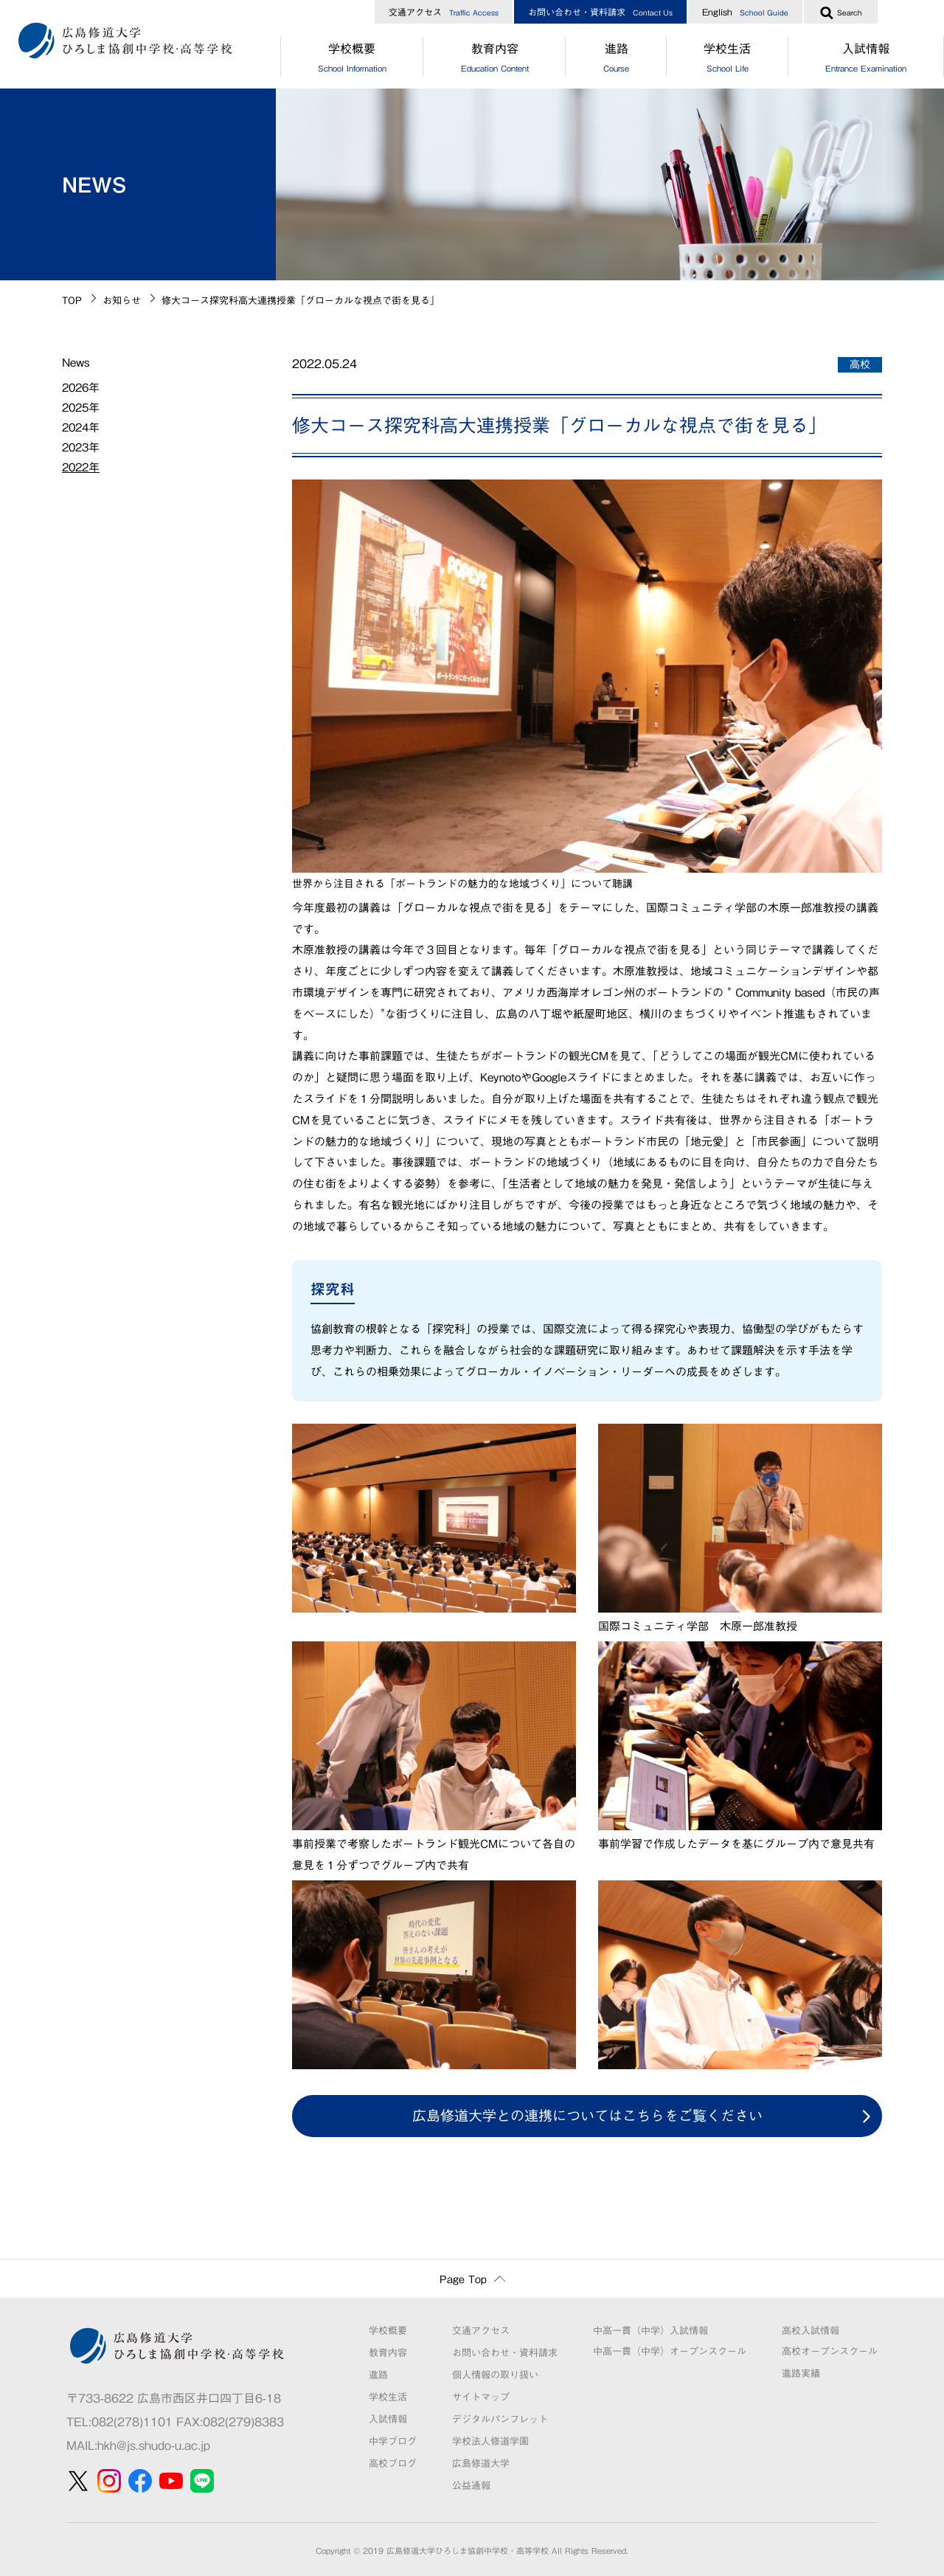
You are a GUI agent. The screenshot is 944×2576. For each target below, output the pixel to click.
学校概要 (352, 60)
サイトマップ (481, 2397)
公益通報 (471, 2485)
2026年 (81, 387)
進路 (616, 60)
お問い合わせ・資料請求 (600, 11)
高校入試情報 (810, 2331)
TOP (72, 300)
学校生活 (727, 60)
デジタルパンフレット (500, 2419)
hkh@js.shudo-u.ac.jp (153, 2445)
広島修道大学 (481, 2463)
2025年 (81, 407)
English (745, 11)
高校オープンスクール (830, 2351)
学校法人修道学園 (490, 2441)
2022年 (81, 467)
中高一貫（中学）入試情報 (650, 2331)
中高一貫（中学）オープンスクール (669, 2351)
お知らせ (122, 300)
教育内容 (494, 60)
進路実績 (801, 2373)
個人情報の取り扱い (495, 2375)
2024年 (81, 427)
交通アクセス (444, 11)
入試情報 (388, 2419)
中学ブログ (393, 2441)
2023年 (81, 447)
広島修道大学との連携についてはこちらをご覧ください (587, 2115)
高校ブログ (393, 2463)
